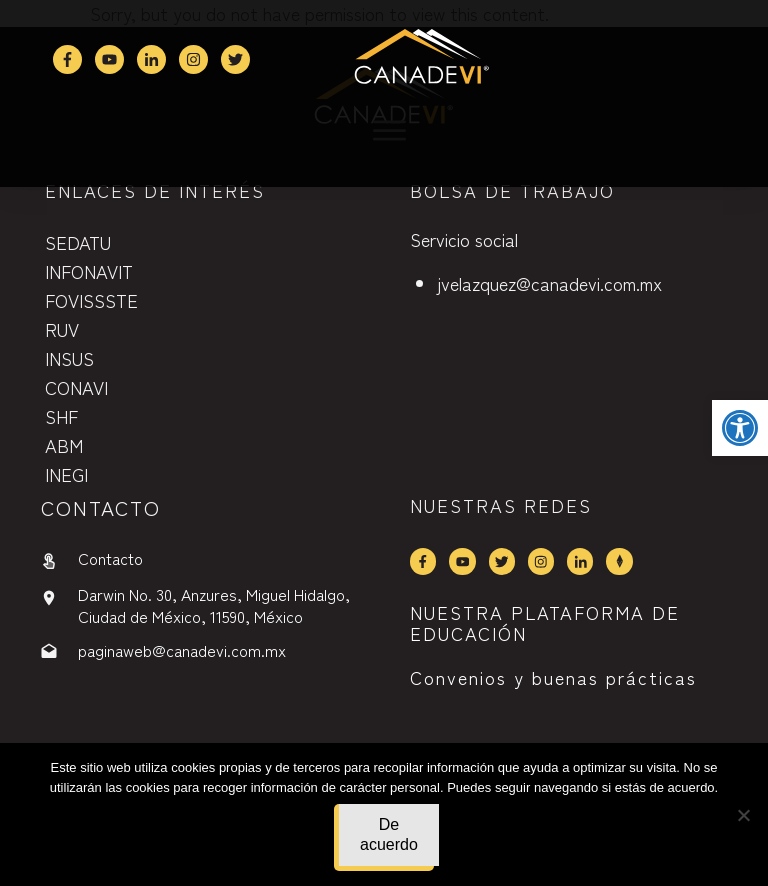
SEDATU (78, 242)
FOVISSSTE (91, 300)
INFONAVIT (89, 271)
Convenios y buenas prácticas (553, 677)
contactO (101, 507)
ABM (64, 445)
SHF (61, 416)
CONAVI (76, 387)
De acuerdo (389, 834)
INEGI (66, 474)
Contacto (110, 558)
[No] (743, 815)
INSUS (69, 358)
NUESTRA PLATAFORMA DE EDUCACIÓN (545, 623)
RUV (62, 329)
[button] (740, 428)
